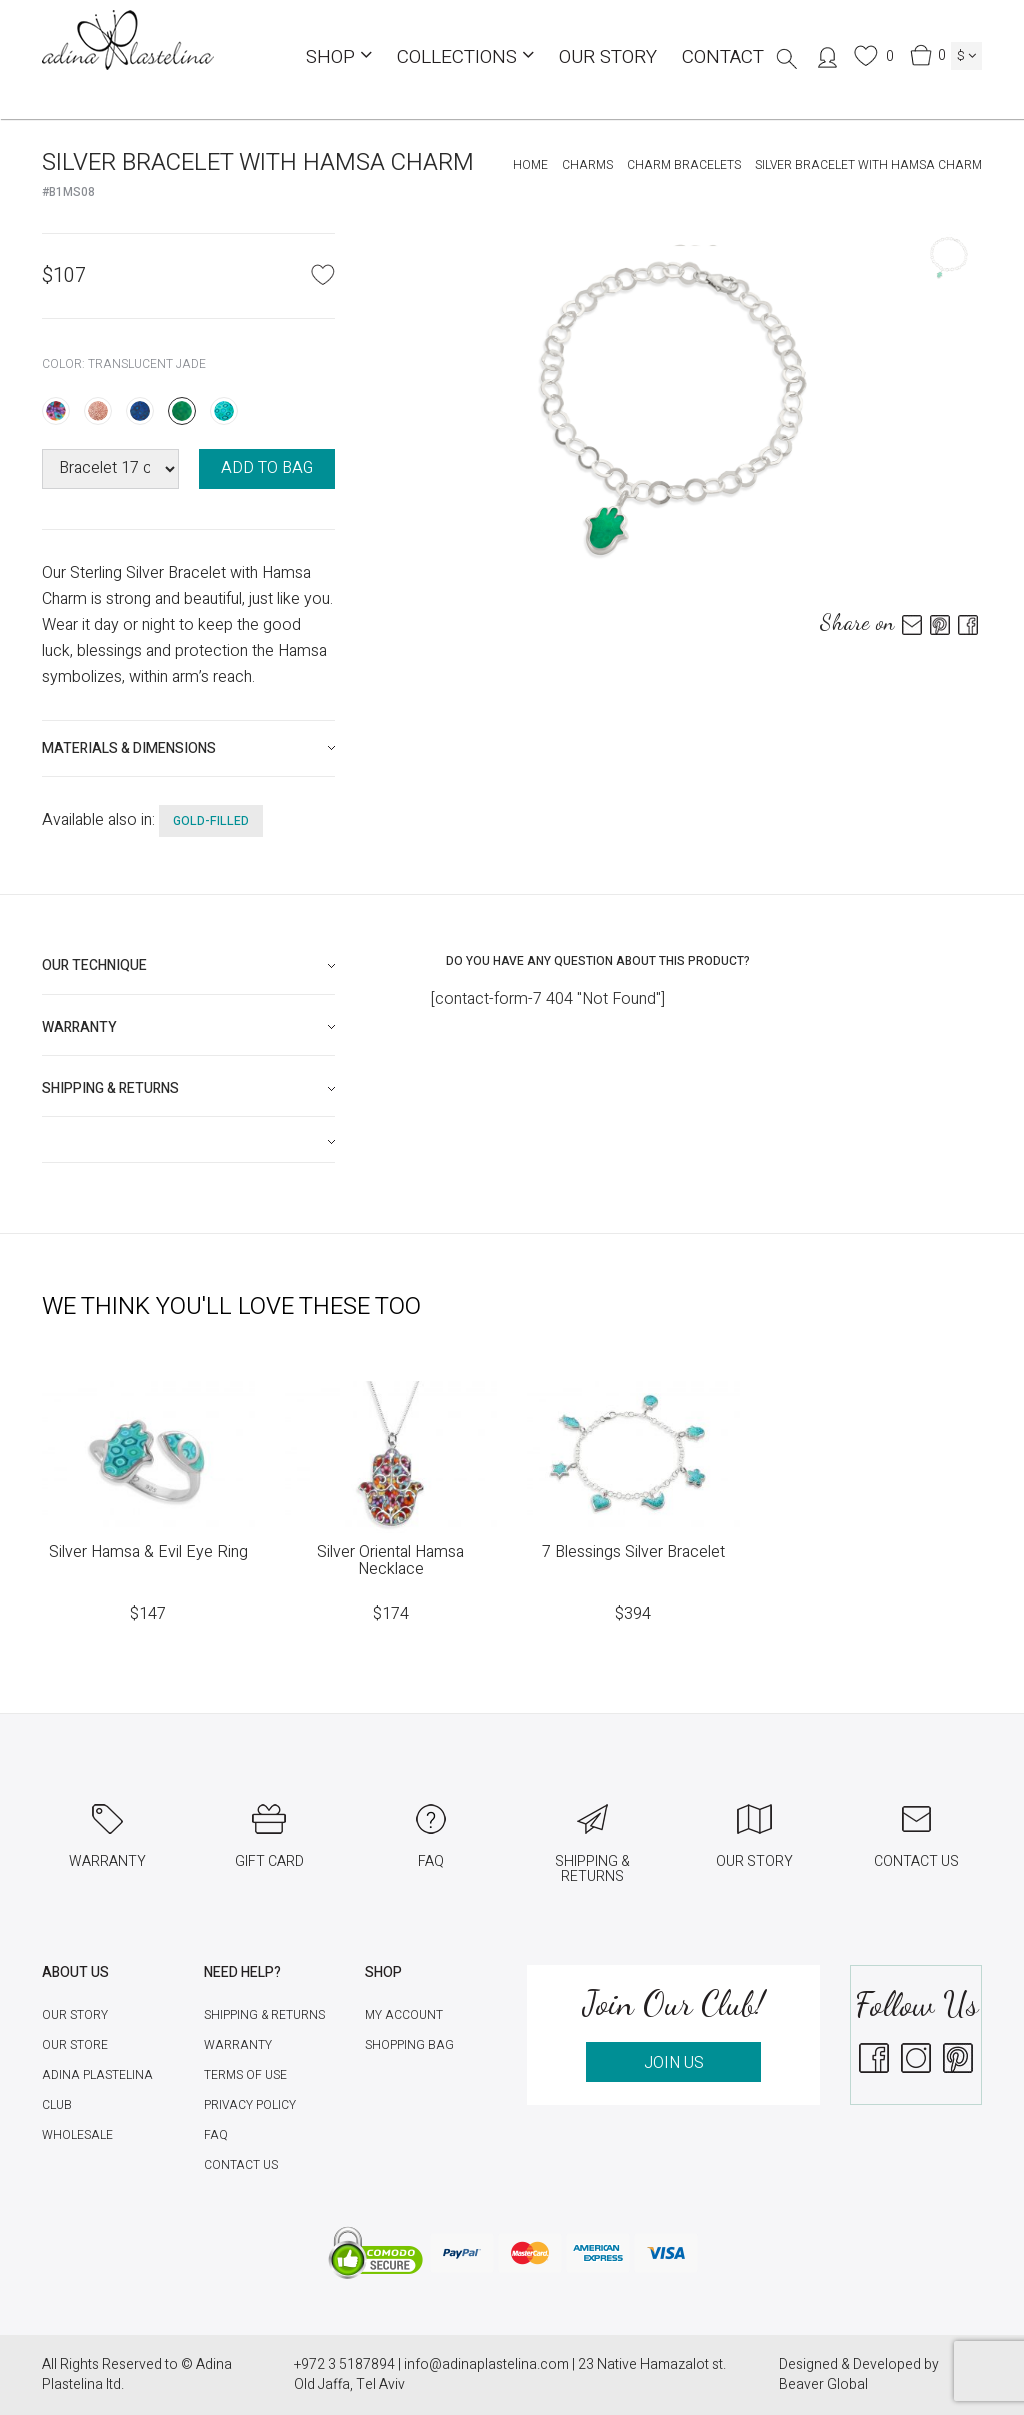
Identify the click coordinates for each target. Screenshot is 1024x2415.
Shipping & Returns (264, 2015)
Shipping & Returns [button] (110, 1088)
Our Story (608, 57)
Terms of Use (245, 2075)
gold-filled (211, 821)
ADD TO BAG (267, 468)
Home (530, 165)
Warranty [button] (79, 1027)
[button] (188, 1142)
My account (404, 2015)
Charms (587, 165)
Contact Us (241, 2165)
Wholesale (77, 2135)
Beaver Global (823, 2384)
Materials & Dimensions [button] (129, 748)
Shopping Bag (409, 2045)
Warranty (238, 2045)
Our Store (75, 2045)
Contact (723, 57)
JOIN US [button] (674, 2063)
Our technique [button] (94, 965)
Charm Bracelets (684, 165)
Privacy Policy (250, 2105)
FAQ (216, 2135)
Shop (339, 57)
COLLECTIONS (465, 57)
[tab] (188, 748)
